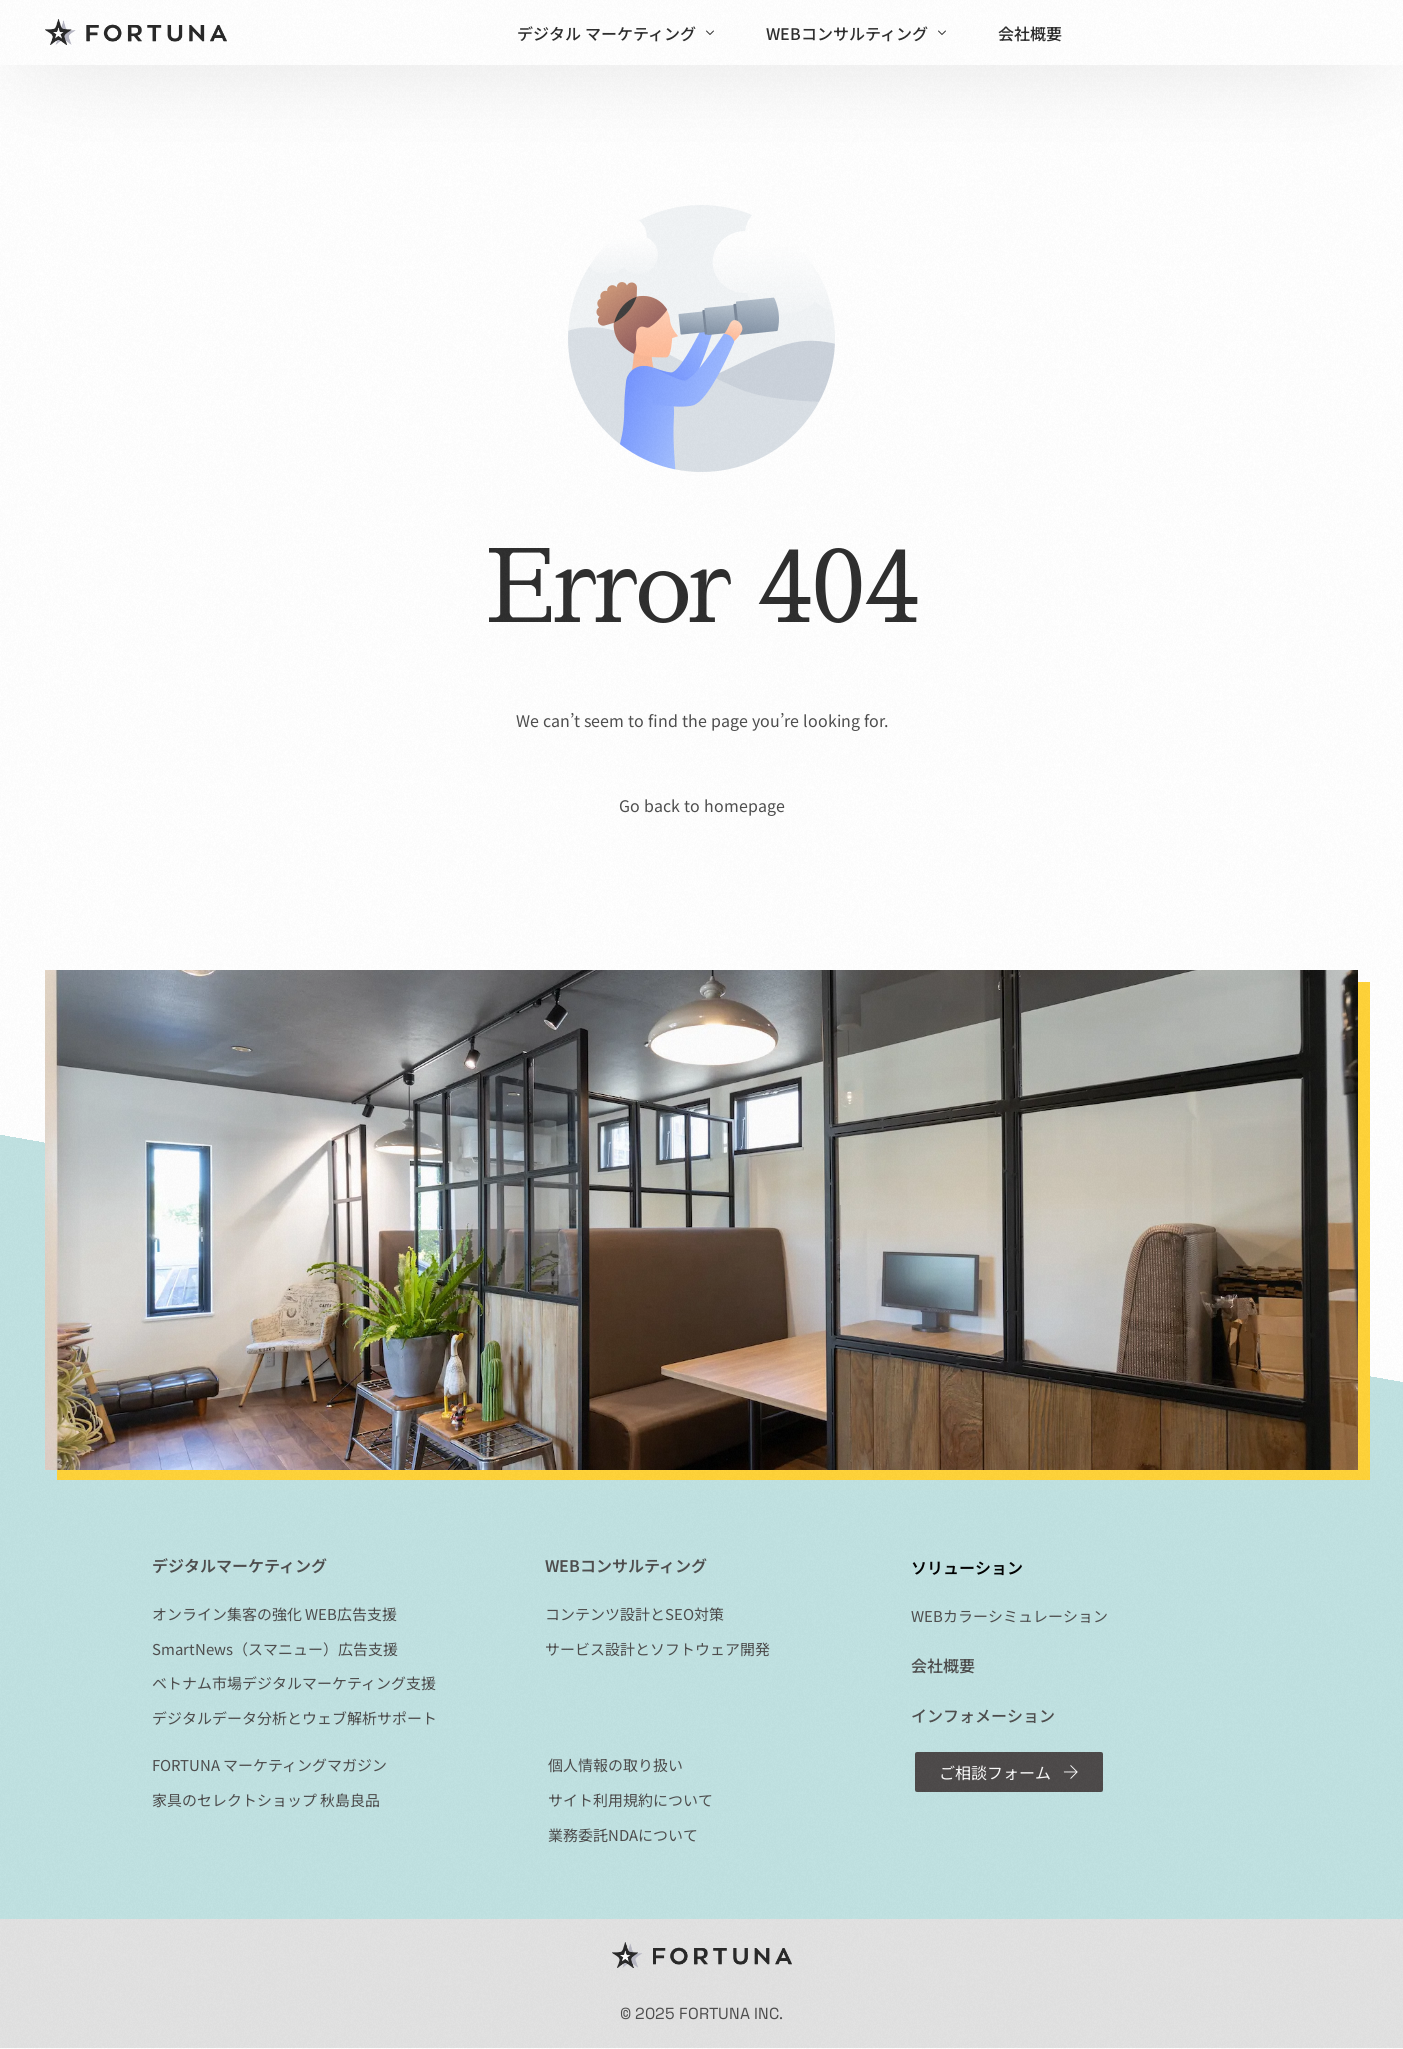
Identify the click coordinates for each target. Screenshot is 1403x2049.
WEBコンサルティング (626, 1565)
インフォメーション (983, 1715)
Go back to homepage (702, 805)
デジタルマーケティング (239, 1565)
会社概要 (943, 1665)
